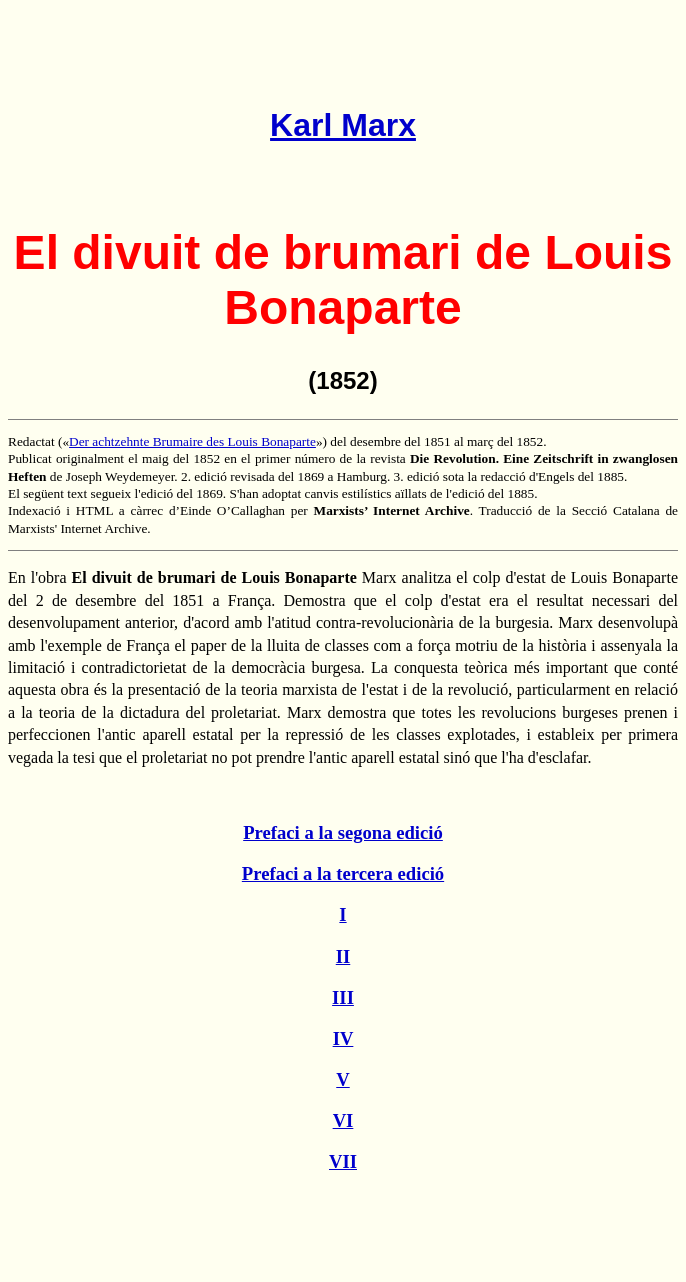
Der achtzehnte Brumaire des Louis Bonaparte (192, 441)
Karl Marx (343, 125)
